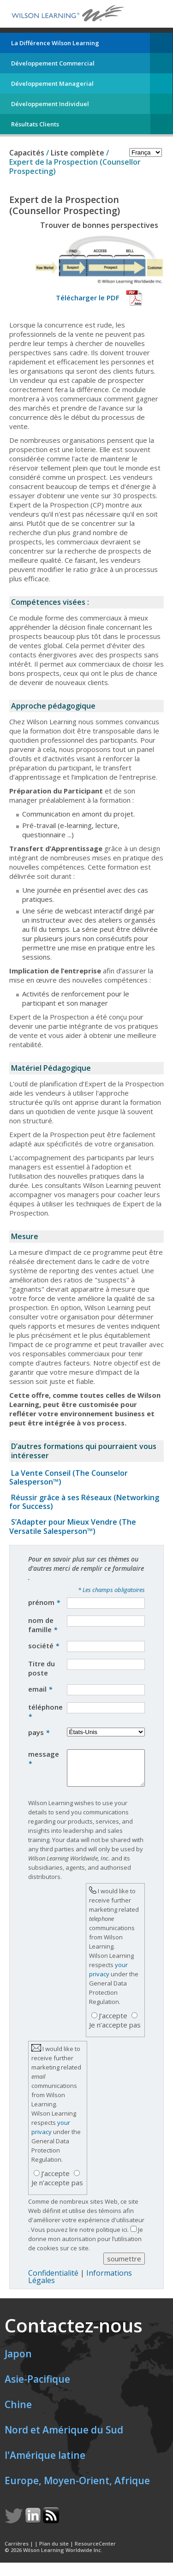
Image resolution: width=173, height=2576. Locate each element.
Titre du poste (41, 1668)
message (43, 1758)
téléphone (45, 1711)
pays (38, 1732)
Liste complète (77, 153)
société (43, 1645)
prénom (44, 1602)
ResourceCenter (95, 2550)
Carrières (17, 2550)
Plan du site (54, 2550)
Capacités (26, 153)
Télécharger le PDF (87, 297)
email (40, 1688)
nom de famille (42, 1625)
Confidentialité (53, 2280)
